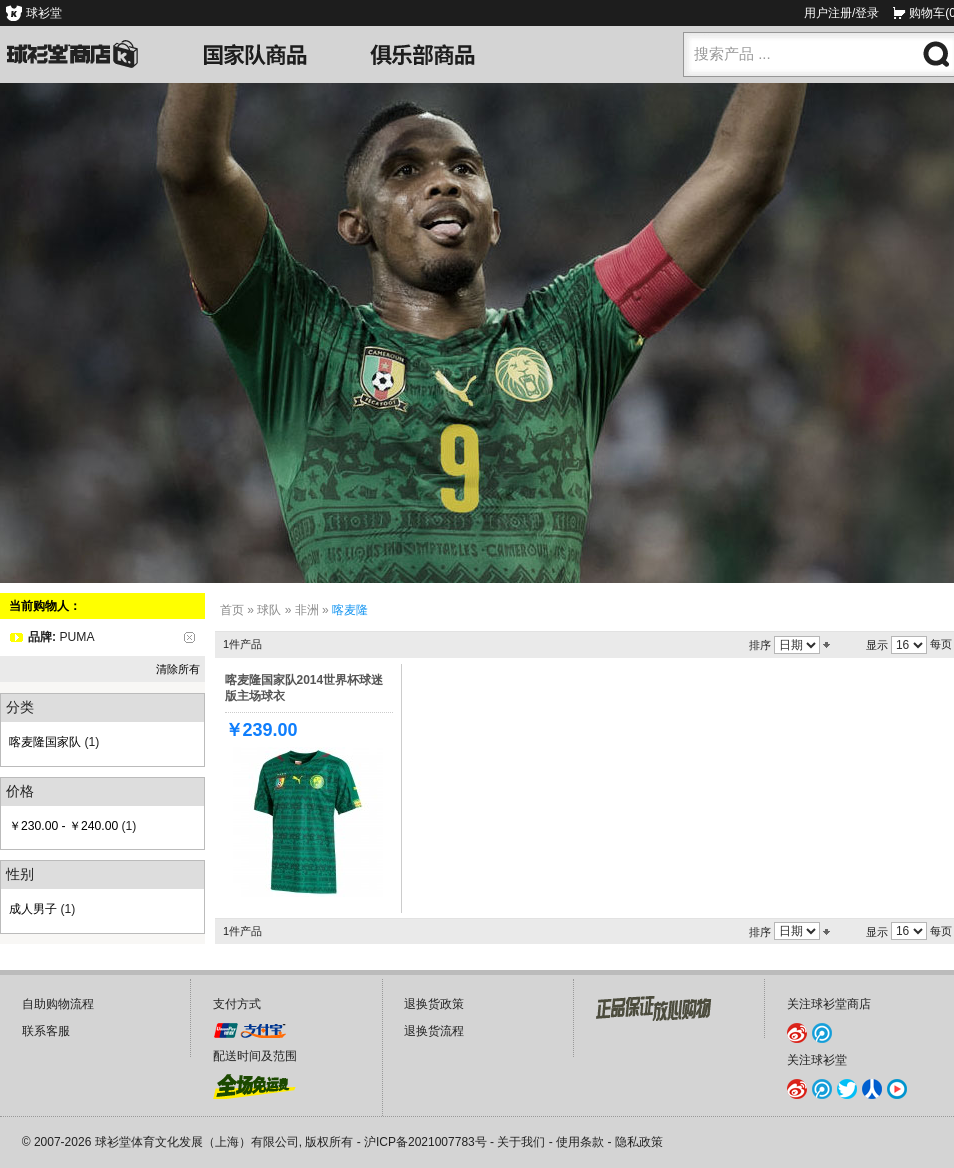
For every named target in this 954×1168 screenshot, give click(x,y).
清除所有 (178, 669)
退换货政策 (434, 1004)
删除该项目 (189, 637)
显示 (877, 645)
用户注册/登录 (841, 13)
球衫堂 (44, 13)
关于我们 (521, 1142)
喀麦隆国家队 (45, 742)
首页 (232, 610)
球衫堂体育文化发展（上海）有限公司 (197, 1142)
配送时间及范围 (255, 1056)
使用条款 (580, 1142)
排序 (760, 645)
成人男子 (33, 909)
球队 (269, 610)
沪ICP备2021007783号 (425, 1142)
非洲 (307, 610)
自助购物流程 (58, 1004)
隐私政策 (639, 1142)
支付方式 (237, 1004)
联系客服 (46, 1031)
